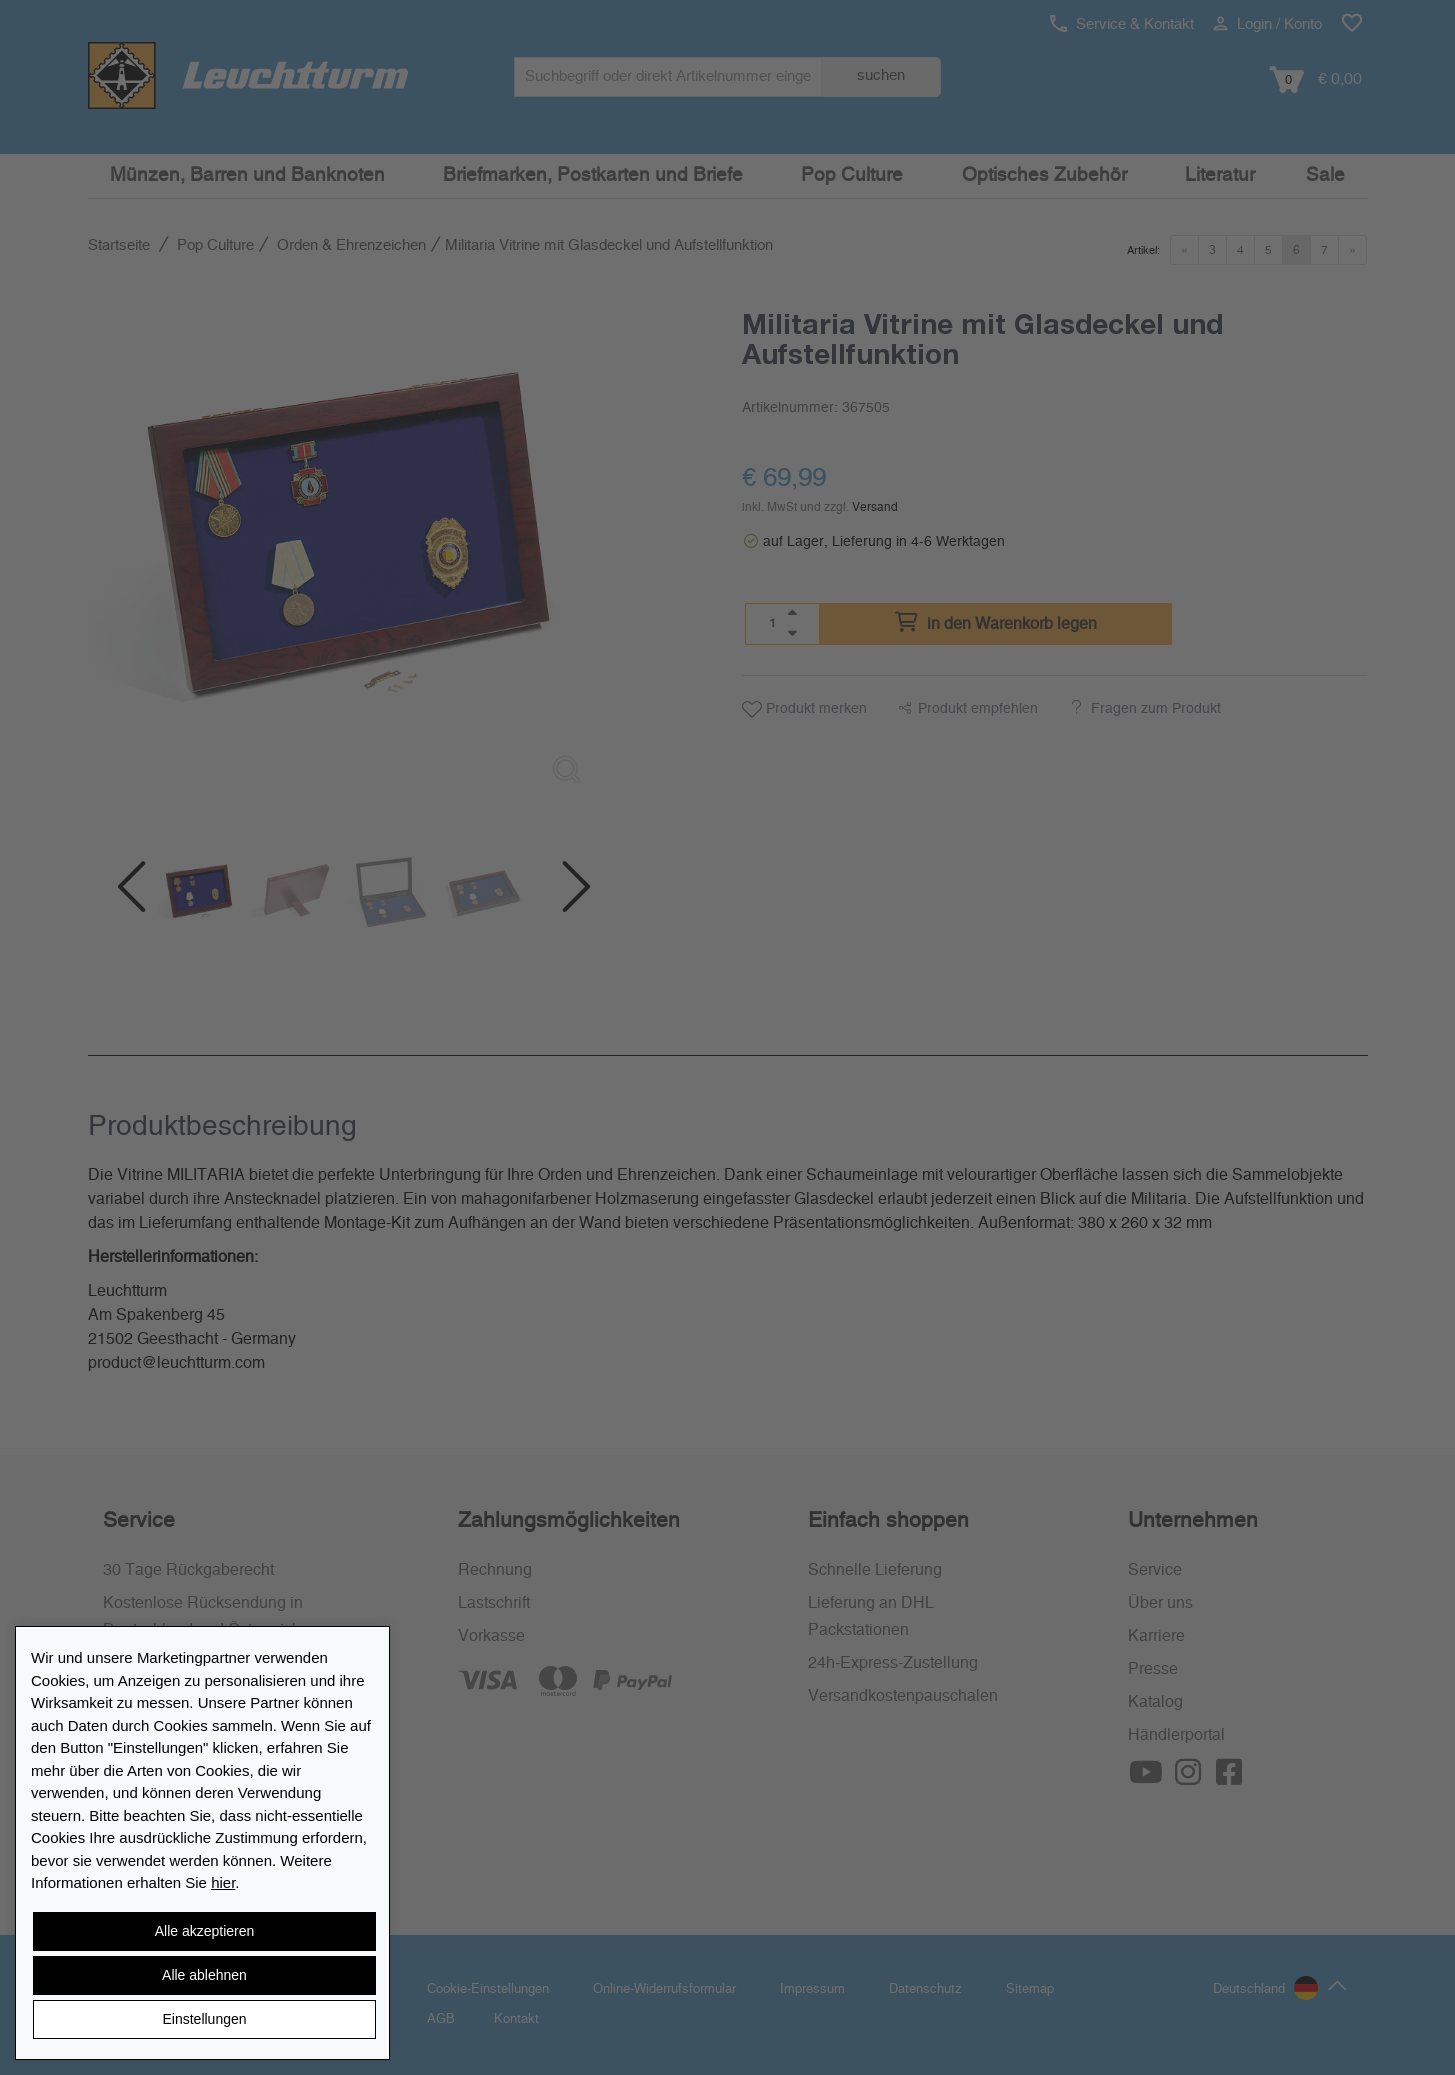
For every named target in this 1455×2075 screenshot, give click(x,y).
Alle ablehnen (204, 1975)
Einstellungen (204, 2019)
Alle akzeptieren (205, 1931)
